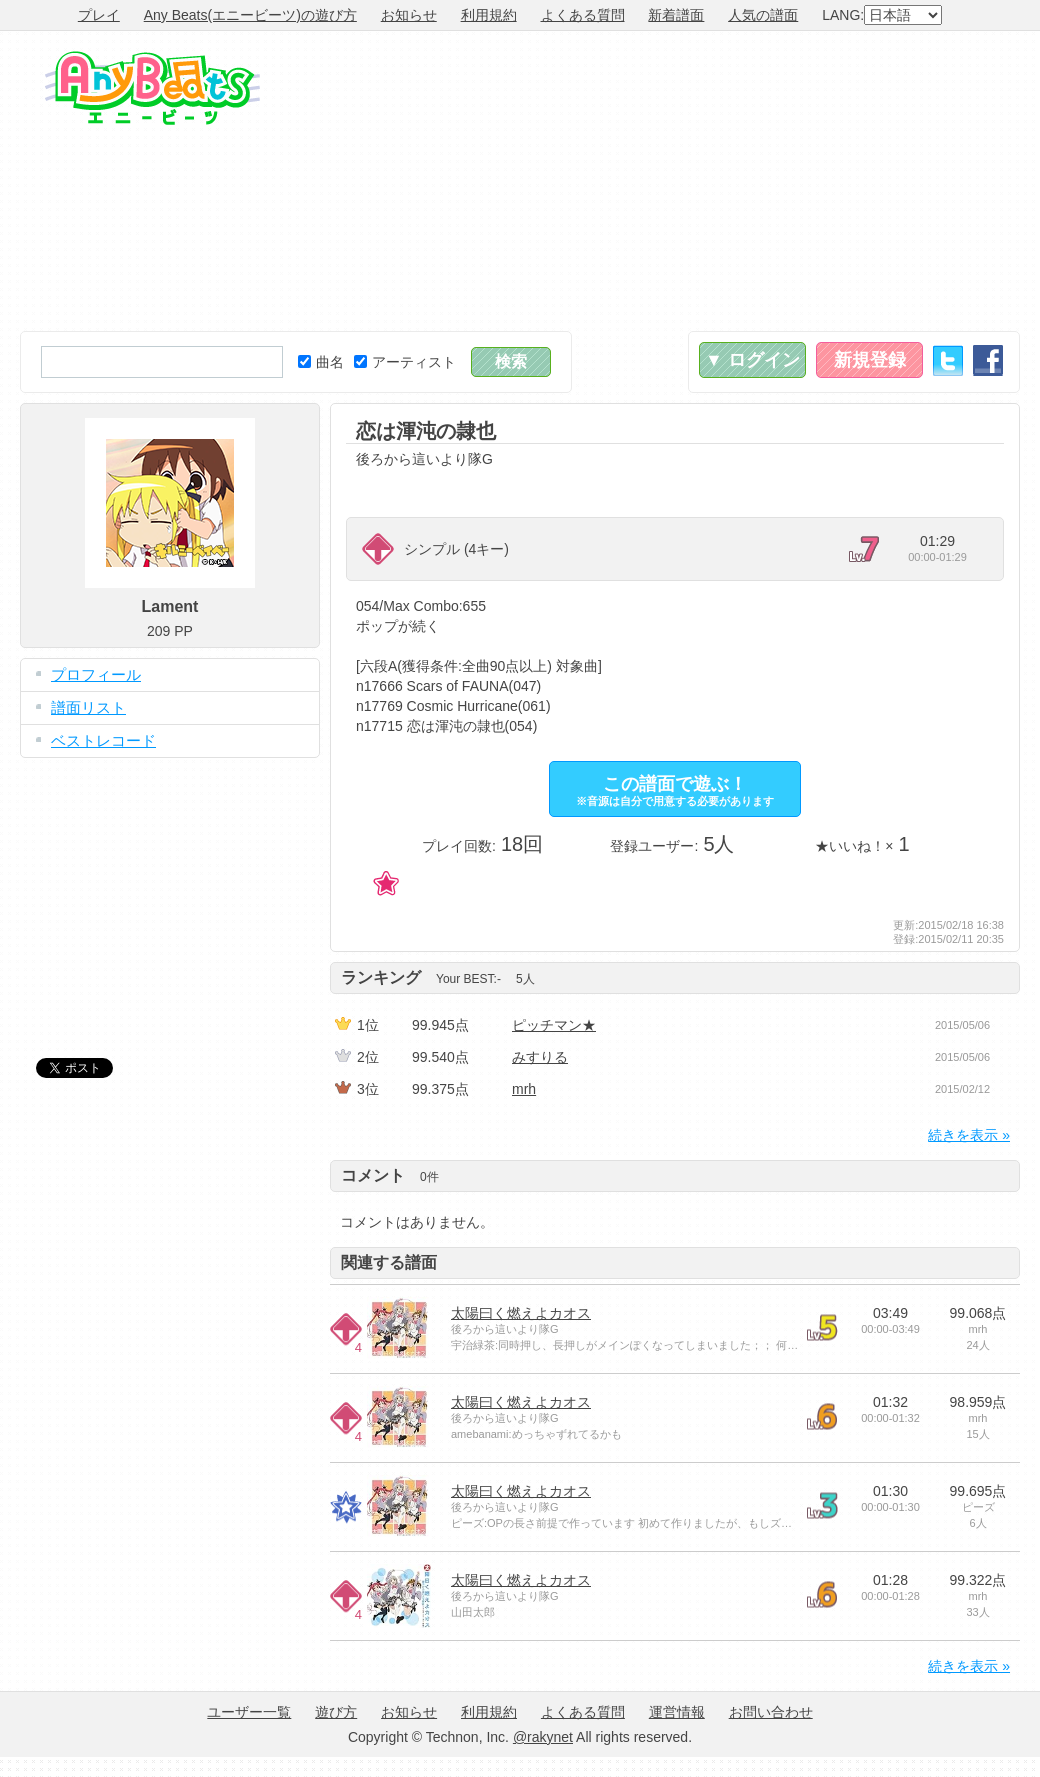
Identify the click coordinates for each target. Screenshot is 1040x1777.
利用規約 (489, 15)
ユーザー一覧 (249, 1712)
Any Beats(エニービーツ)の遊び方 (250, 15)
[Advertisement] (791, 181)
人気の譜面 (763, 15)
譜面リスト (88, 707)
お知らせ (409, 15)
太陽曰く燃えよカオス (521, 1313)
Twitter (948, 360)
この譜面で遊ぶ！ (675, 790)
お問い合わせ (771, 1712)
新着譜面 (676, 15)
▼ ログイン (752, 360)
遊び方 (336, 1712)
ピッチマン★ (554, 1025)
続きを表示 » (969, 1135)
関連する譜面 (389, 1262)
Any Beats (152, 88)
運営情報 (677, 1712)
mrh (524, 1089)
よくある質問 (583, 15)
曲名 (321, 362)
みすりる (540, 1057)
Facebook (988, 360)
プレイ (99, 15)
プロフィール (96, 674)
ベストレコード (103, 740)
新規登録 (870, 360)
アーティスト (405, 362)
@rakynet (543, 1737)
